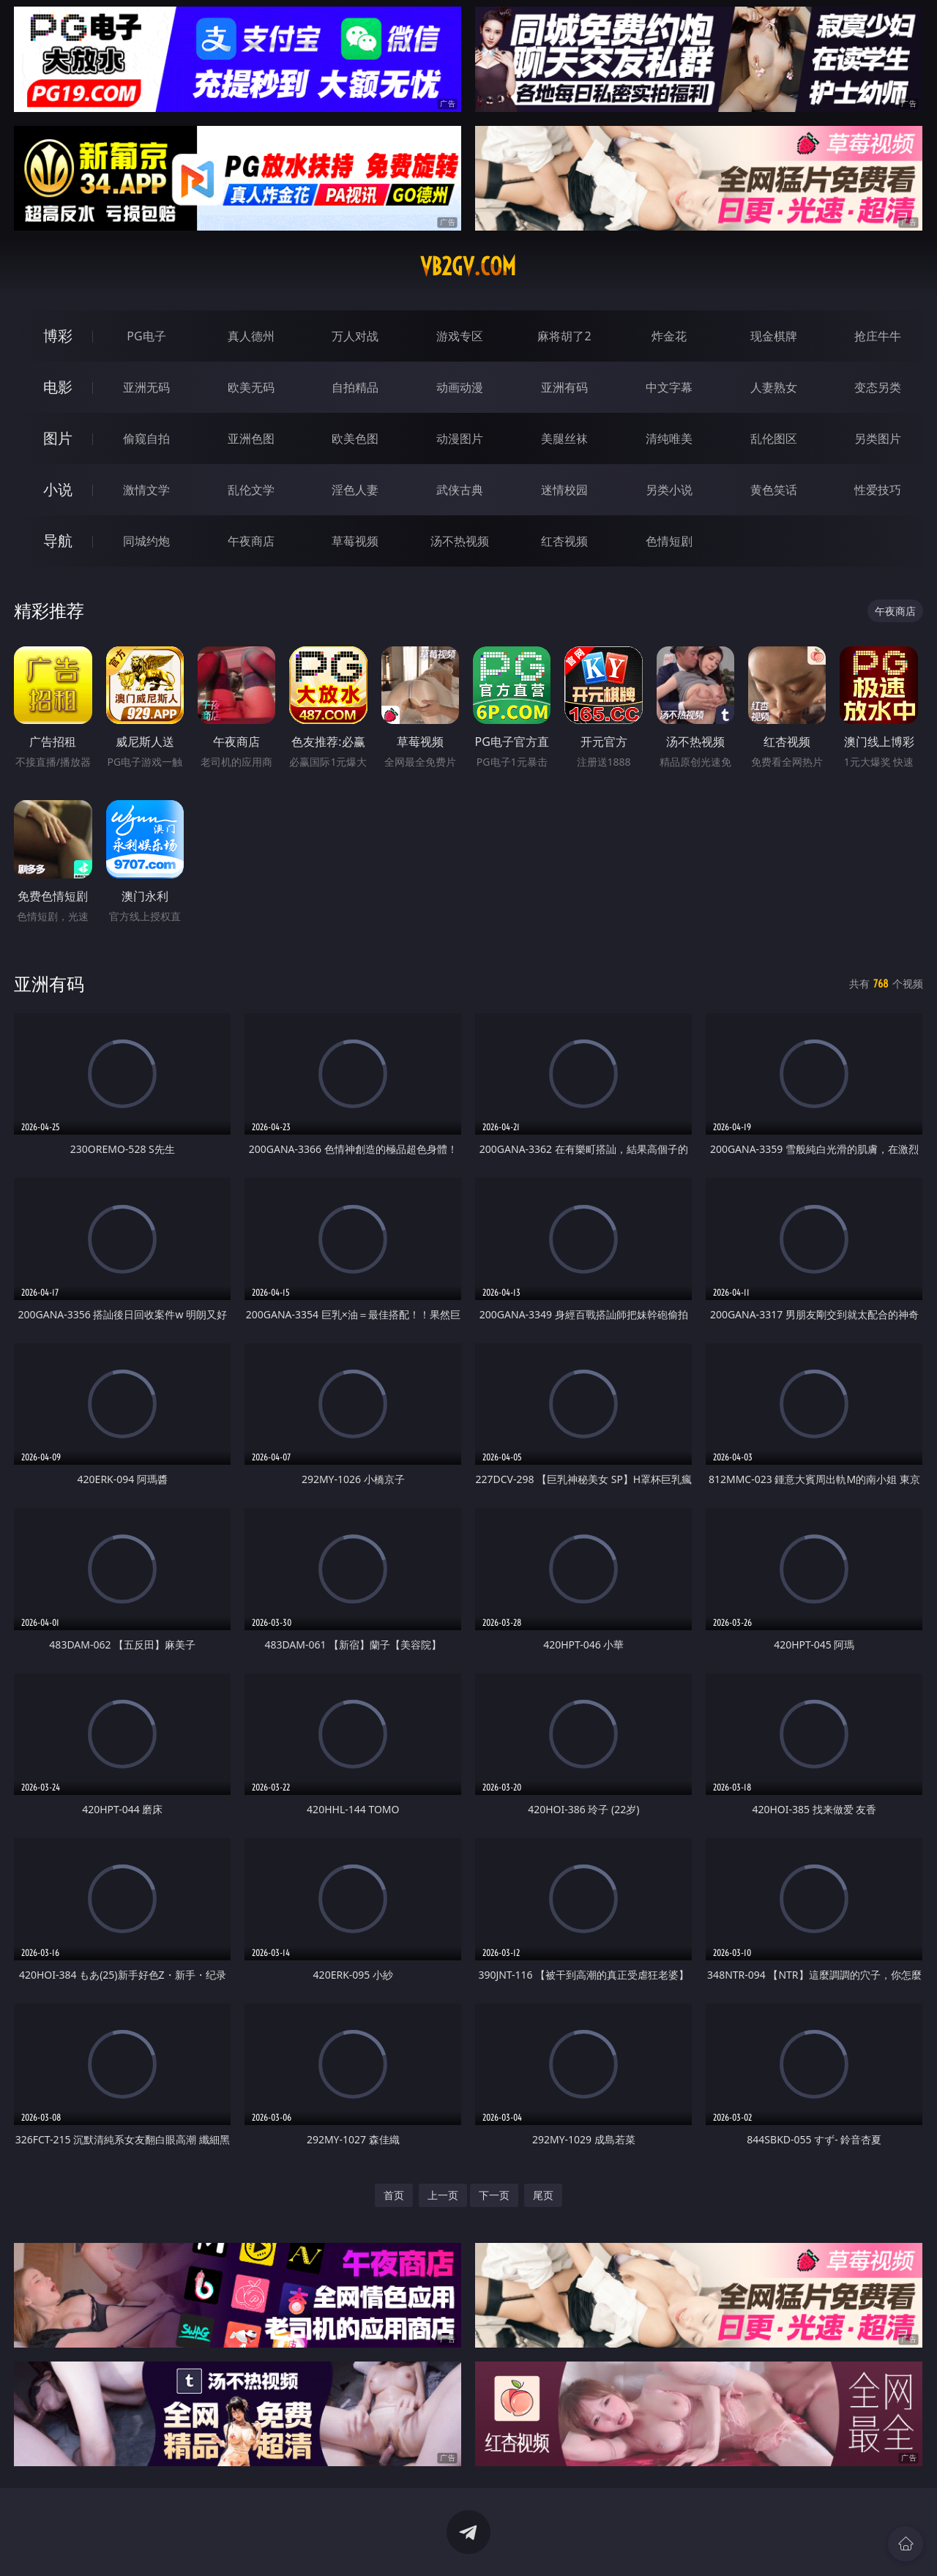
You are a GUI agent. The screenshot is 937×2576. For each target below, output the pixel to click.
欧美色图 (355, 438)
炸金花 (669, 336)
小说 (57, 489)
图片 (57, 438)
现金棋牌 (773, 336)
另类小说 (669, 490)
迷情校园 (564, 490)
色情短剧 (669, 541)
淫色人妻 (355, 490)
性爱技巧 (877, 490)
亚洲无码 (146, 387)
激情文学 (146, 490)
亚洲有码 (564, 387)
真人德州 (251, 336)
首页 (394, 2195)
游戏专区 (459, 336)
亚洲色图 (251, 438)
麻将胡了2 (564, 336)
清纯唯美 (669, 438)
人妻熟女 (773, 387)
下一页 (494, 2195)
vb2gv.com (468, 266)
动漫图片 (459, 438)
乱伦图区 (773, 438)
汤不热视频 (459, 541)
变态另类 (877, 387)
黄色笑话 (773, 490)
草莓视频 (355, 541)
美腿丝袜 (564, 438)
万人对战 (355, 336)
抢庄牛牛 (877, 336)
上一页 (443, 2195)
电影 (57, 387)
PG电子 (146, 336)
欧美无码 (251, 387)
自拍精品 (355, 387)
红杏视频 (564, 541)
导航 (57, 540)
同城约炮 (146, 541)
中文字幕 (669, 387)
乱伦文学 (251, 490)
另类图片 (877, 438)
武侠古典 (459, 490)
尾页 (543, 2195)
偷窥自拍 (146, 438)
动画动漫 (459, 387)
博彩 (57, 336)
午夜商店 (251, 541)
